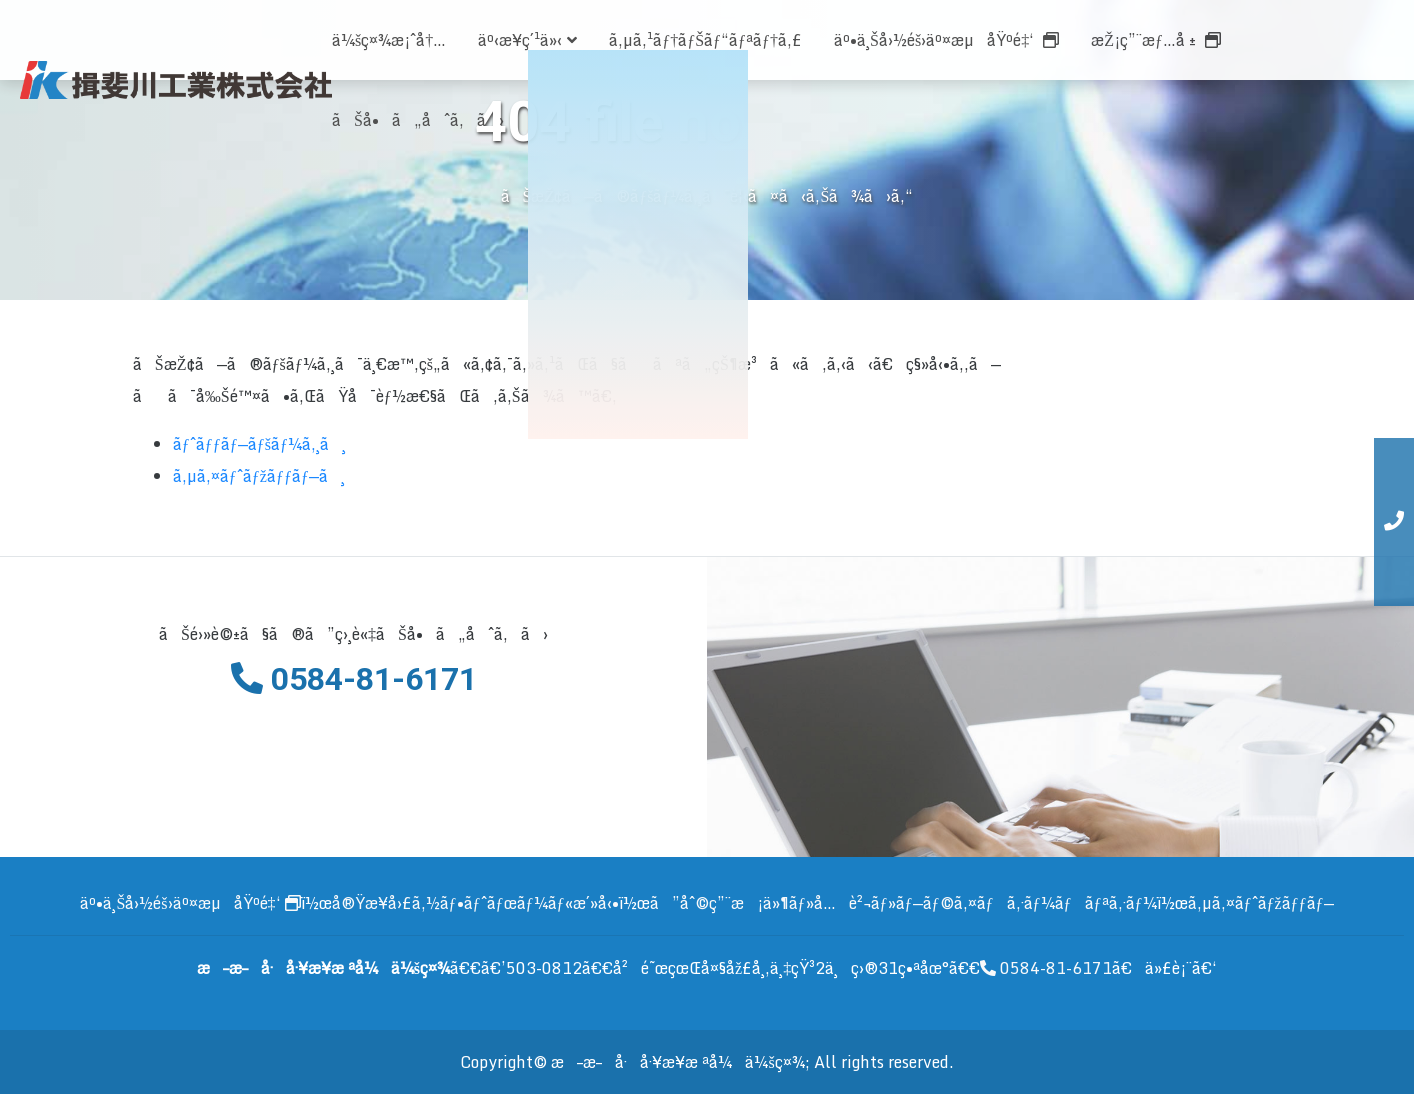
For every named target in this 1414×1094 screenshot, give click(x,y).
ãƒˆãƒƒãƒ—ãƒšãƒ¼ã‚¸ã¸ (259, 444)
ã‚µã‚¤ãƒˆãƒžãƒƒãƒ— (1261, 903)
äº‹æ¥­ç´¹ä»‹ (527, 40)
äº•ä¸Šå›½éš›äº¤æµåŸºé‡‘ (946, 40)
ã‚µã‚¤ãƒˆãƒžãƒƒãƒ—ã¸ (259, 476)
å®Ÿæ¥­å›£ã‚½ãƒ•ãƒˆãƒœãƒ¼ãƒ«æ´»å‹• (475, 903)
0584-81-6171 (1046, 968)
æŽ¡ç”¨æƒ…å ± (1156, 40)
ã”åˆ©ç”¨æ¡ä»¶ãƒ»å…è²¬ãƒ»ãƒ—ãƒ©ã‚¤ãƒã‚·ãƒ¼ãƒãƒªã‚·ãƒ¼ (903, 903)
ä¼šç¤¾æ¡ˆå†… (389, 40)
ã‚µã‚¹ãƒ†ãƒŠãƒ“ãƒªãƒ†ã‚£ (705, 40)
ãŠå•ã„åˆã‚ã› (418, 120)
